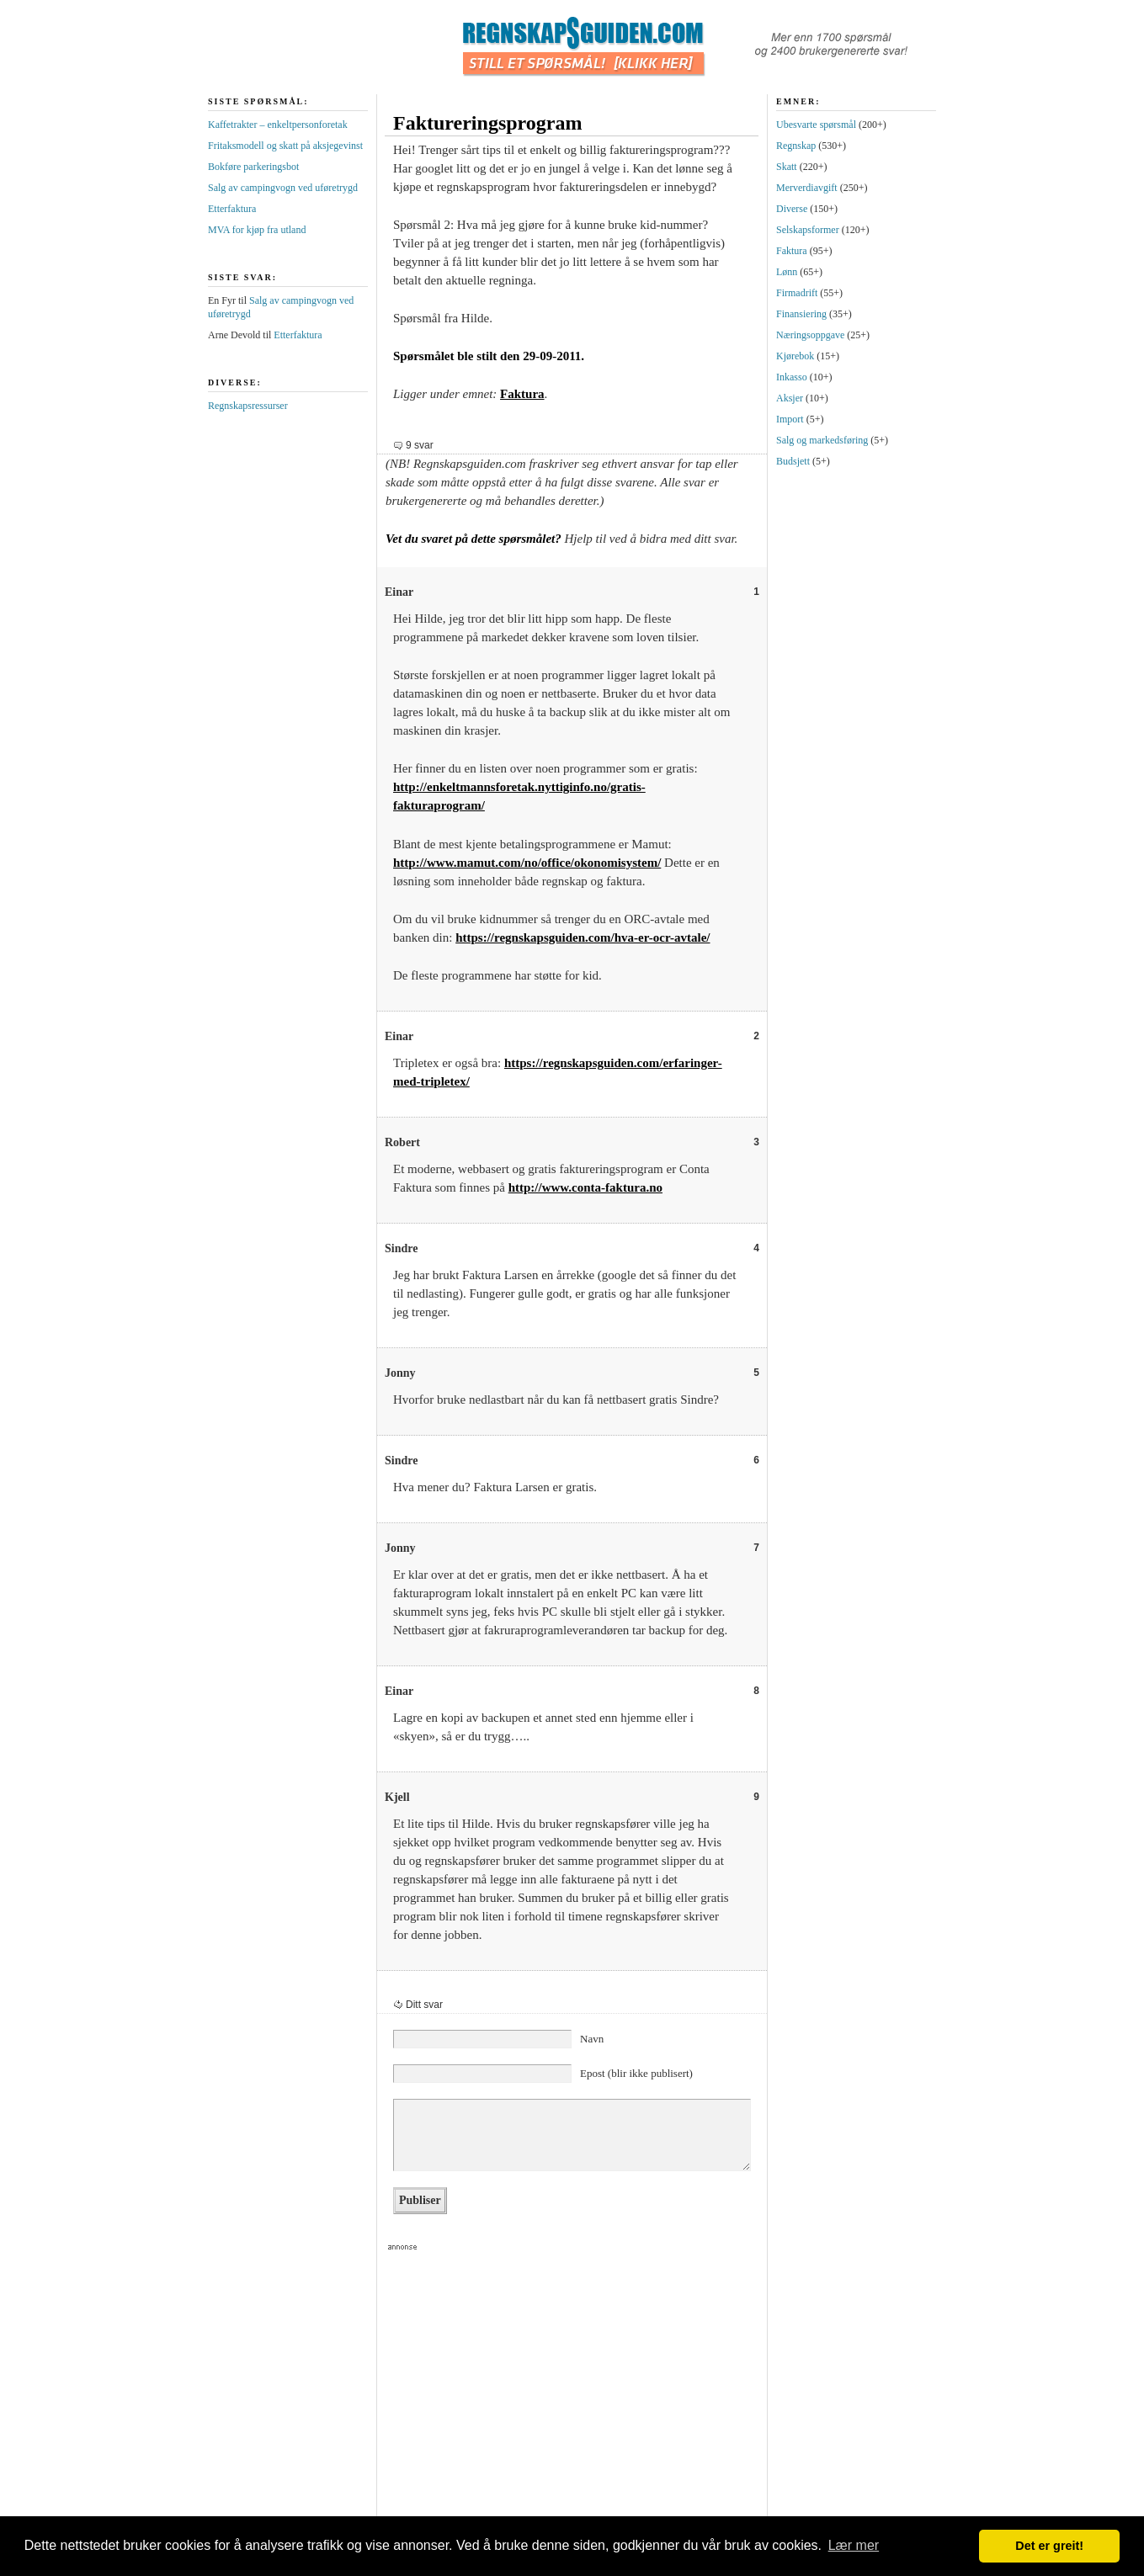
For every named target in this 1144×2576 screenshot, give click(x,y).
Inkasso (791, 377)
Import (790, 419)
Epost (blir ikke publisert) (636, 2073)
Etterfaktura (232, 209)
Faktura (522, 394)
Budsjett (793, 461)
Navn (592, 2038)
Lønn (786, 272)
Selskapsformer (807, 230)
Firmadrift (796, 293)
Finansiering (801, 314)
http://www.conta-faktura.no (585, 1187)
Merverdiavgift (807, 188)
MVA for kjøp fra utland (257, 230)
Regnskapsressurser (248, 406)
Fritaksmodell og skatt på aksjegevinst (285, 145)
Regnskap (796, 145)
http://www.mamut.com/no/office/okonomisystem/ (527, 862)
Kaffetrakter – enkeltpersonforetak (278, 124)
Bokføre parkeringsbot (253, 167)
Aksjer (789, 398)
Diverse (791, 209)
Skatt (786, 167)
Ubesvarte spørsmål (816, 124)
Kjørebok (795, 356)
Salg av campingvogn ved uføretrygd (283, 188)
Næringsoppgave (810, 335)
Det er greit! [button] (1049, 2545)
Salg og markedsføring (822, 440)
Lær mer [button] (853, 2545)
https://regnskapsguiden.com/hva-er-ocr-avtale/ (582, 937)
